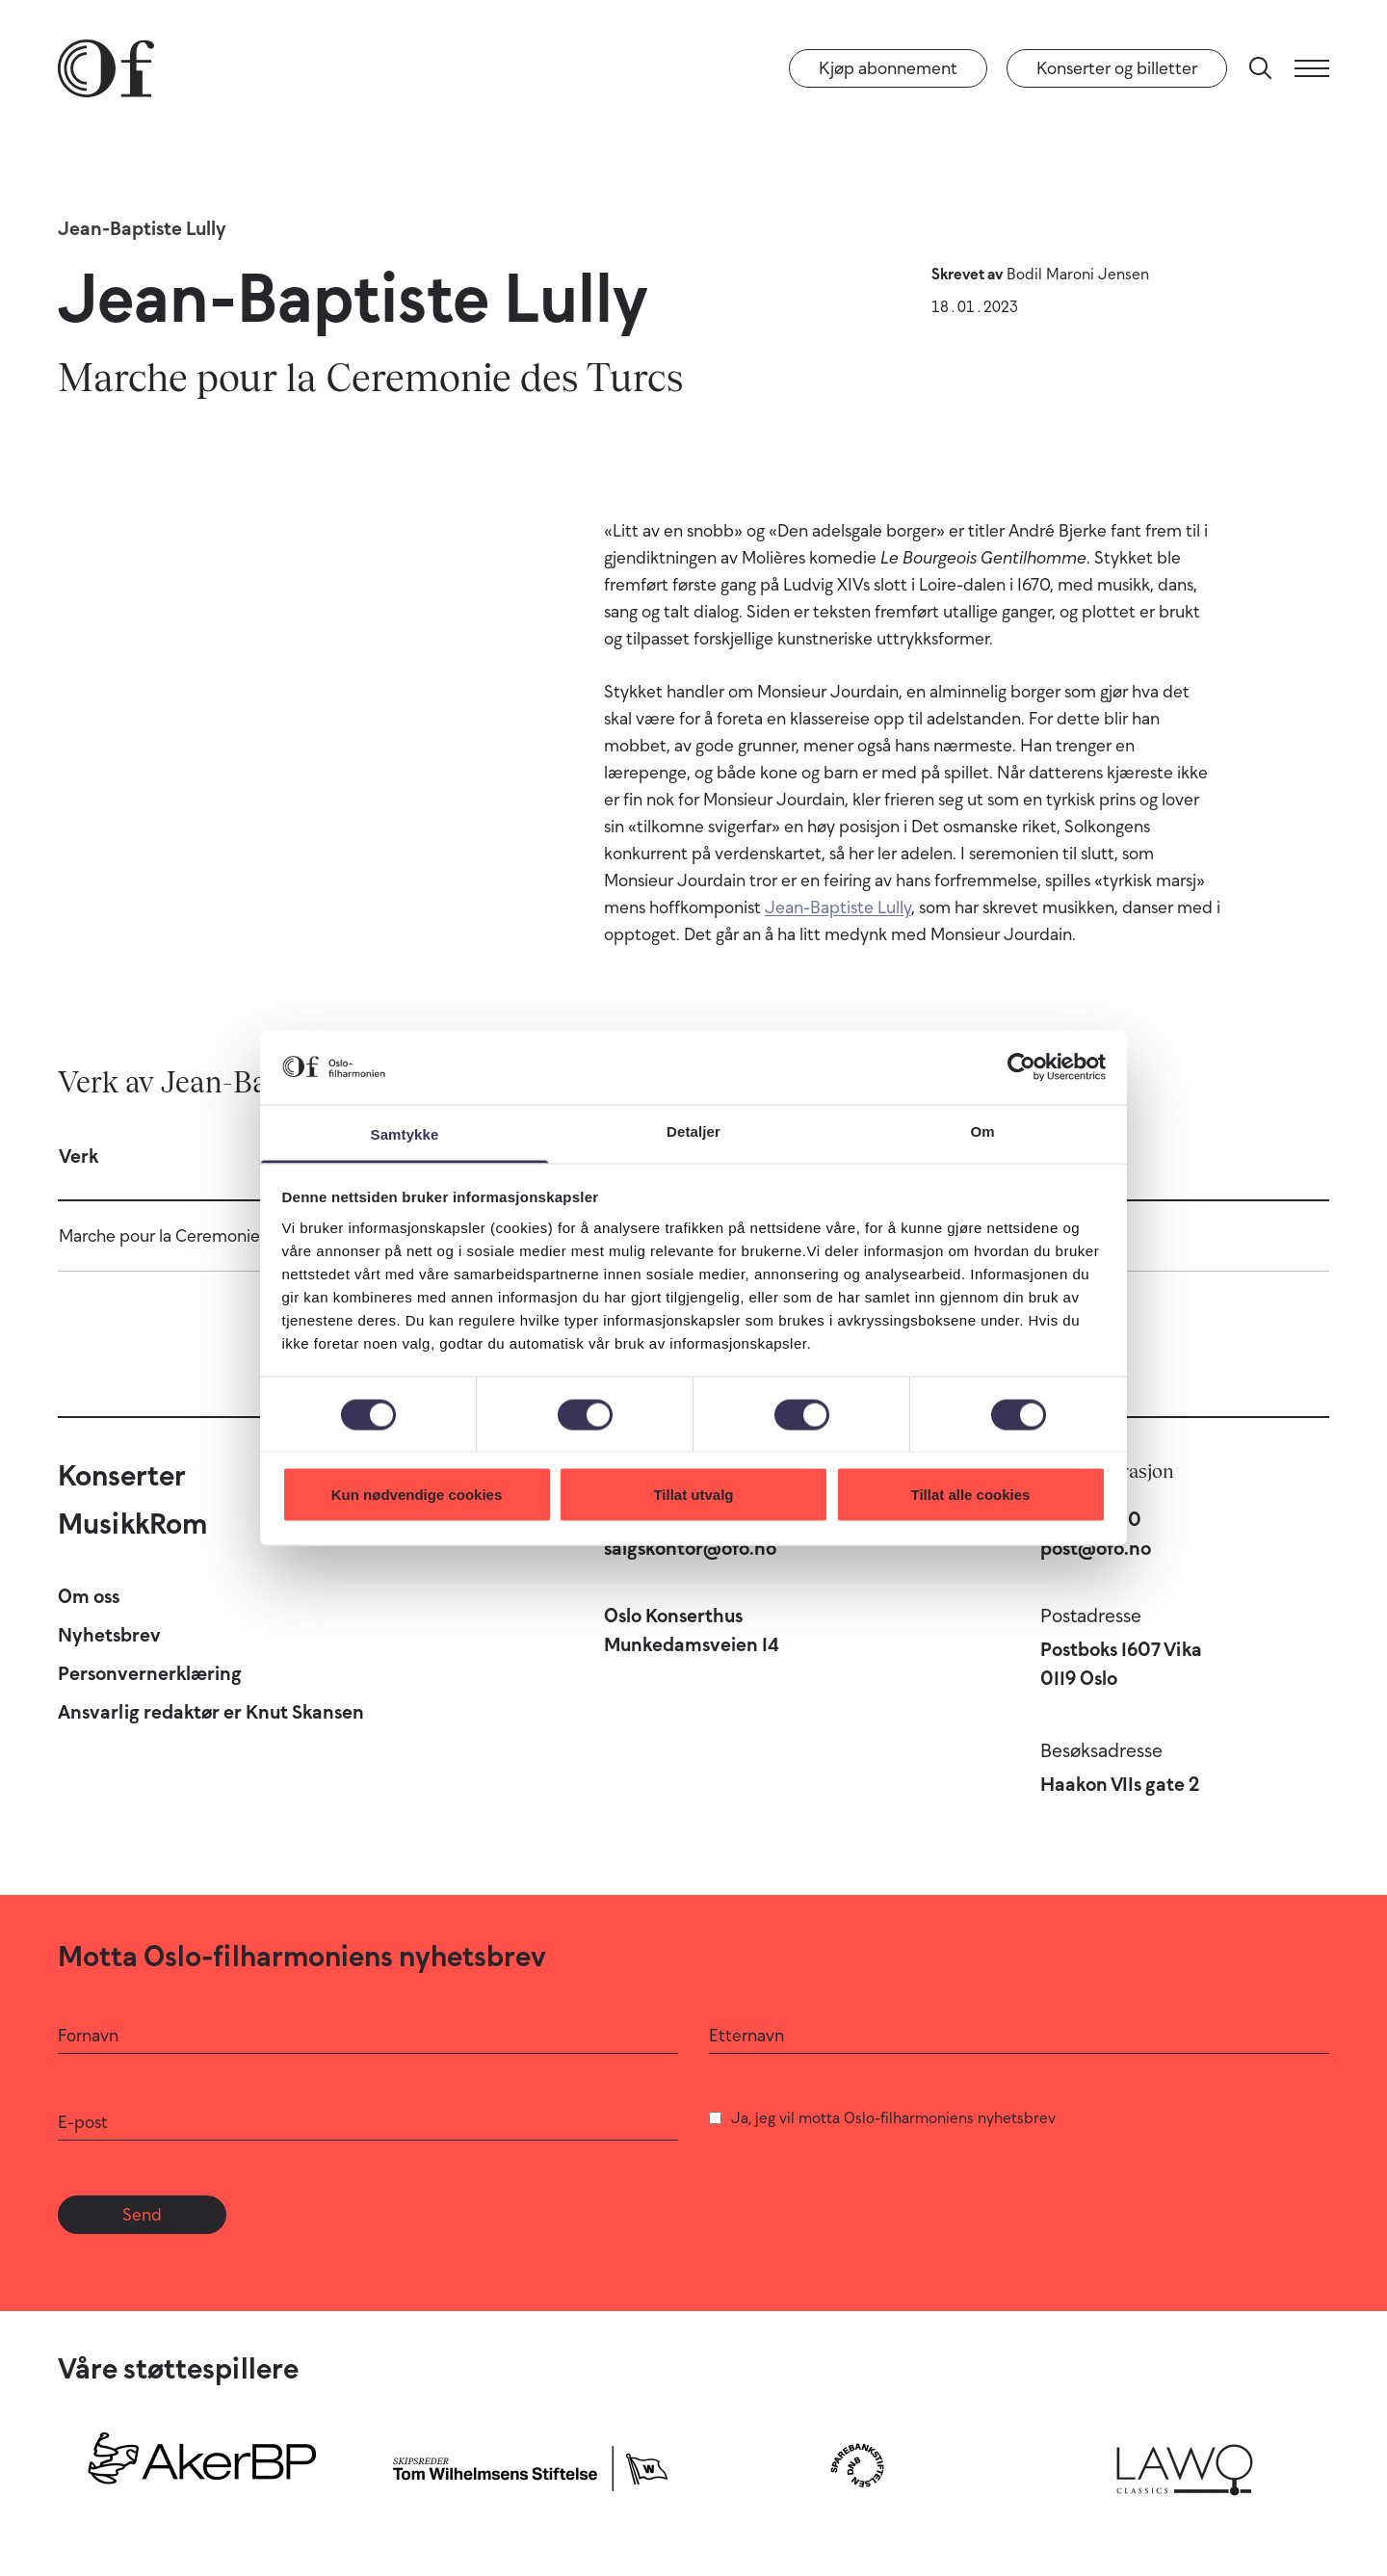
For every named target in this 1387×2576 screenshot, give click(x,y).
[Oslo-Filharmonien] (106, 68)
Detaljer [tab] (693, 1130)
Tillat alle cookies (971, 1494)
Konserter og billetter (1116, 68)
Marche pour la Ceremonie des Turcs (195, 1236)
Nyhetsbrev (109, 1634)
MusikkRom (132, 1523)
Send (142, 2214)
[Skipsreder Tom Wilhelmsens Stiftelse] (529, 2465)
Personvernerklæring (150, 1673)
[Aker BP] (202, 2465)
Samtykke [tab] (405, 1133)
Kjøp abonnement (888, 68)
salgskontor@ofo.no (690, 1548)
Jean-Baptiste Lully (142, 228)
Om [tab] (982, 1130)
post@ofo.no (1095, 1548)
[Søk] (1260, 68)
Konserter (122, 1475)
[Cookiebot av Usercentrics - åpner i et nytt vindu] (1021, 1067)
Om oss (88, 1596)
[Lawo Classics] (1184, 2465)
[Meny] (1312, 68)
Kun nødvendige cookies (417, 1494)
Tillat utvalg (693, 1494)
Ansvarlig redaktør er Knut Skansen (211, 1711)
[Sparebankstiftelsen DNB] (857, 2465)
